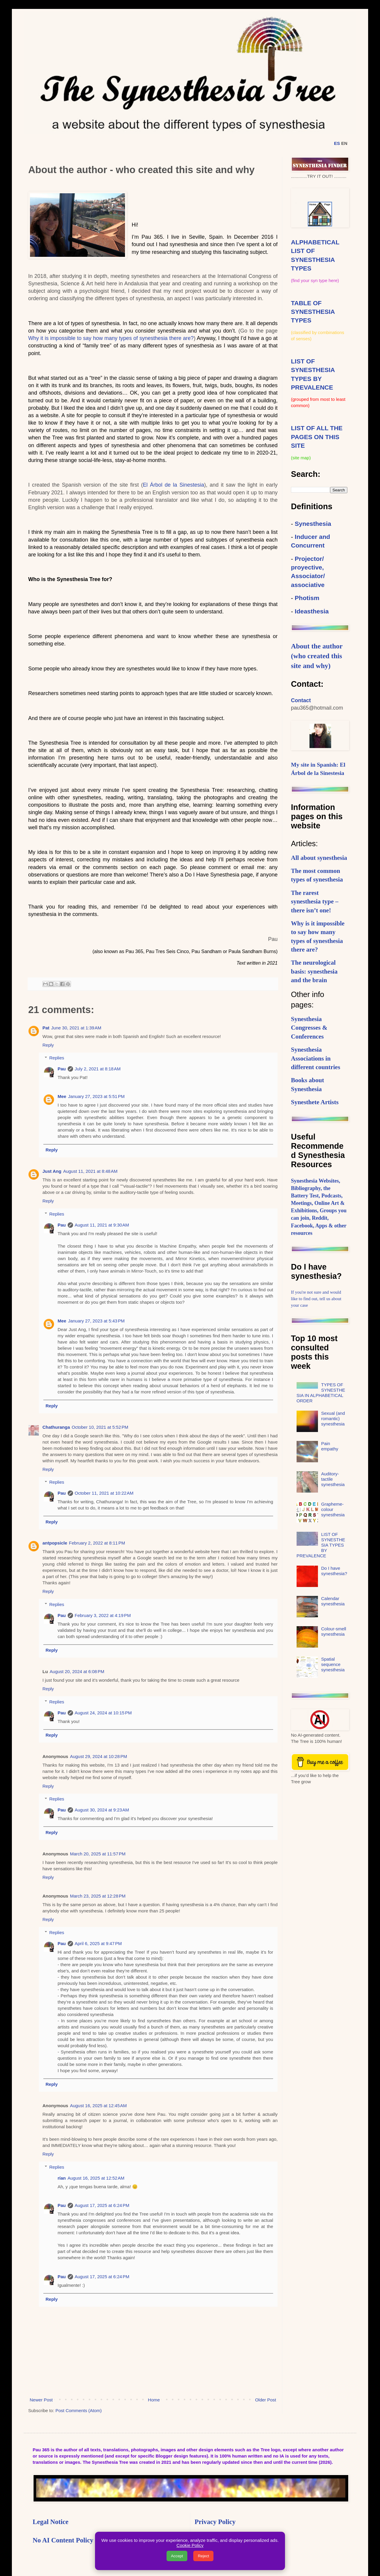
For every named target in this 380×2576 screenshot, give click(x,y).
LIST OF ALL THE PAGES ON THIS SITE (317, 437)
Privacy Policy (215, 2522)
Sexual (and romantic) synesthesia (333, 1418)
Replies (56, 1057)
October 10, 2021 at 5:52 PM (100, 1427)
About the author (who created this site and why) (317, 656)
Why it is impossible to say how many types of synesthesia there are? (111, 338)
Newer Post (41, 2399)
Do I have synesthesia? (334, 1571)
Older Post (265, 2399)
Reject (203, 2556)
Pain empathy (329, 1446)
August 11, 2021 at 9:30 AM (102, 1224)
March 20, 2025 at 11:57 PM (98, 1853)
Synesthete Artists (314, 1102)
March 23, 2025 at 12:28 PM (98, 1895)
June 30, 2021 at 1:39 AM (76, 1027)
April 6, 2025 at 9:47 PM (98, 1943)
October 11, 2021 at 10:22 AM (104, 1493)
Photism (307, 597)
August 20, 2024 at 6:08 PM (77, 1671)
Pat (45, 1027)
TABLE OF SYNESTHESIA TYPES (313, 312)
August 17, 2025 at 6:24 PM (102, 2205)
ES (337, 143)
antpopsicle (54, 1542)
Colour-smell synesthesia (333, 1631)
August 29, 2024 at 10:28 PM (98, 1756)
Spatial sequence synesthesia (333, 1664)
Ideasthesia (312, 611)
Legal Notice (51, 2522)
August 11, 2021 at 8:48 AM (90, 1171)
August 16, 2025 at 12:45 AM (98, 2105)
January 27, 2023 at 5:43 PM (96, 1320)
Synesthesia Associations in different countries (315, 1058)
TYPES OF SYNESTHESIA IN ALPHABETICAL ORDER (321, 1392)
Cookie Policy (190, 2545)
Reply (48, 1045)
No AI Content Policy (63, 2540)
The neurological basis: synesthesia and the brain (314, 971)
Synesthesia (313, 523)
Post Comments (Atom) (79, 2410)
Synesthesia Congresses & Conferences (309, 1027)
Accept (177, 2556)
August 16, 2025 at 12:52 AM (96, 2178)
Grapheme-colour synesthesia (333, 1509)
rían (62, 2178)
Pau (62, 1068)
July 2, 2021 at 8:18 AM (98, 1068)
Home (154, 2399)
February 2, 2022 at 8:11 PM (97, 1542)
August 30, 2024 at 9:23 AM (102, 1809)
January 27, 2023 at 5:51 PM (96, 1096)
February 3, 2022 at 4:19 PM (103, 1615)
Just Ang (51, 1171)
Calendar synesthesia (333, 1601)
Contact (301, 700)
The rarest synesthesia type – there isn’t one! (314, 901)
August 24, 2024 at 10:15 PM (103, 1712)
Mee (62, 1096)
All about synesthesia (319, 857)
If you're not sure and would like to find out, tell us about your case (316, 1299)
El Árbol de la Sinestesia (173, 485)
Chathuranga (56, 1427)
